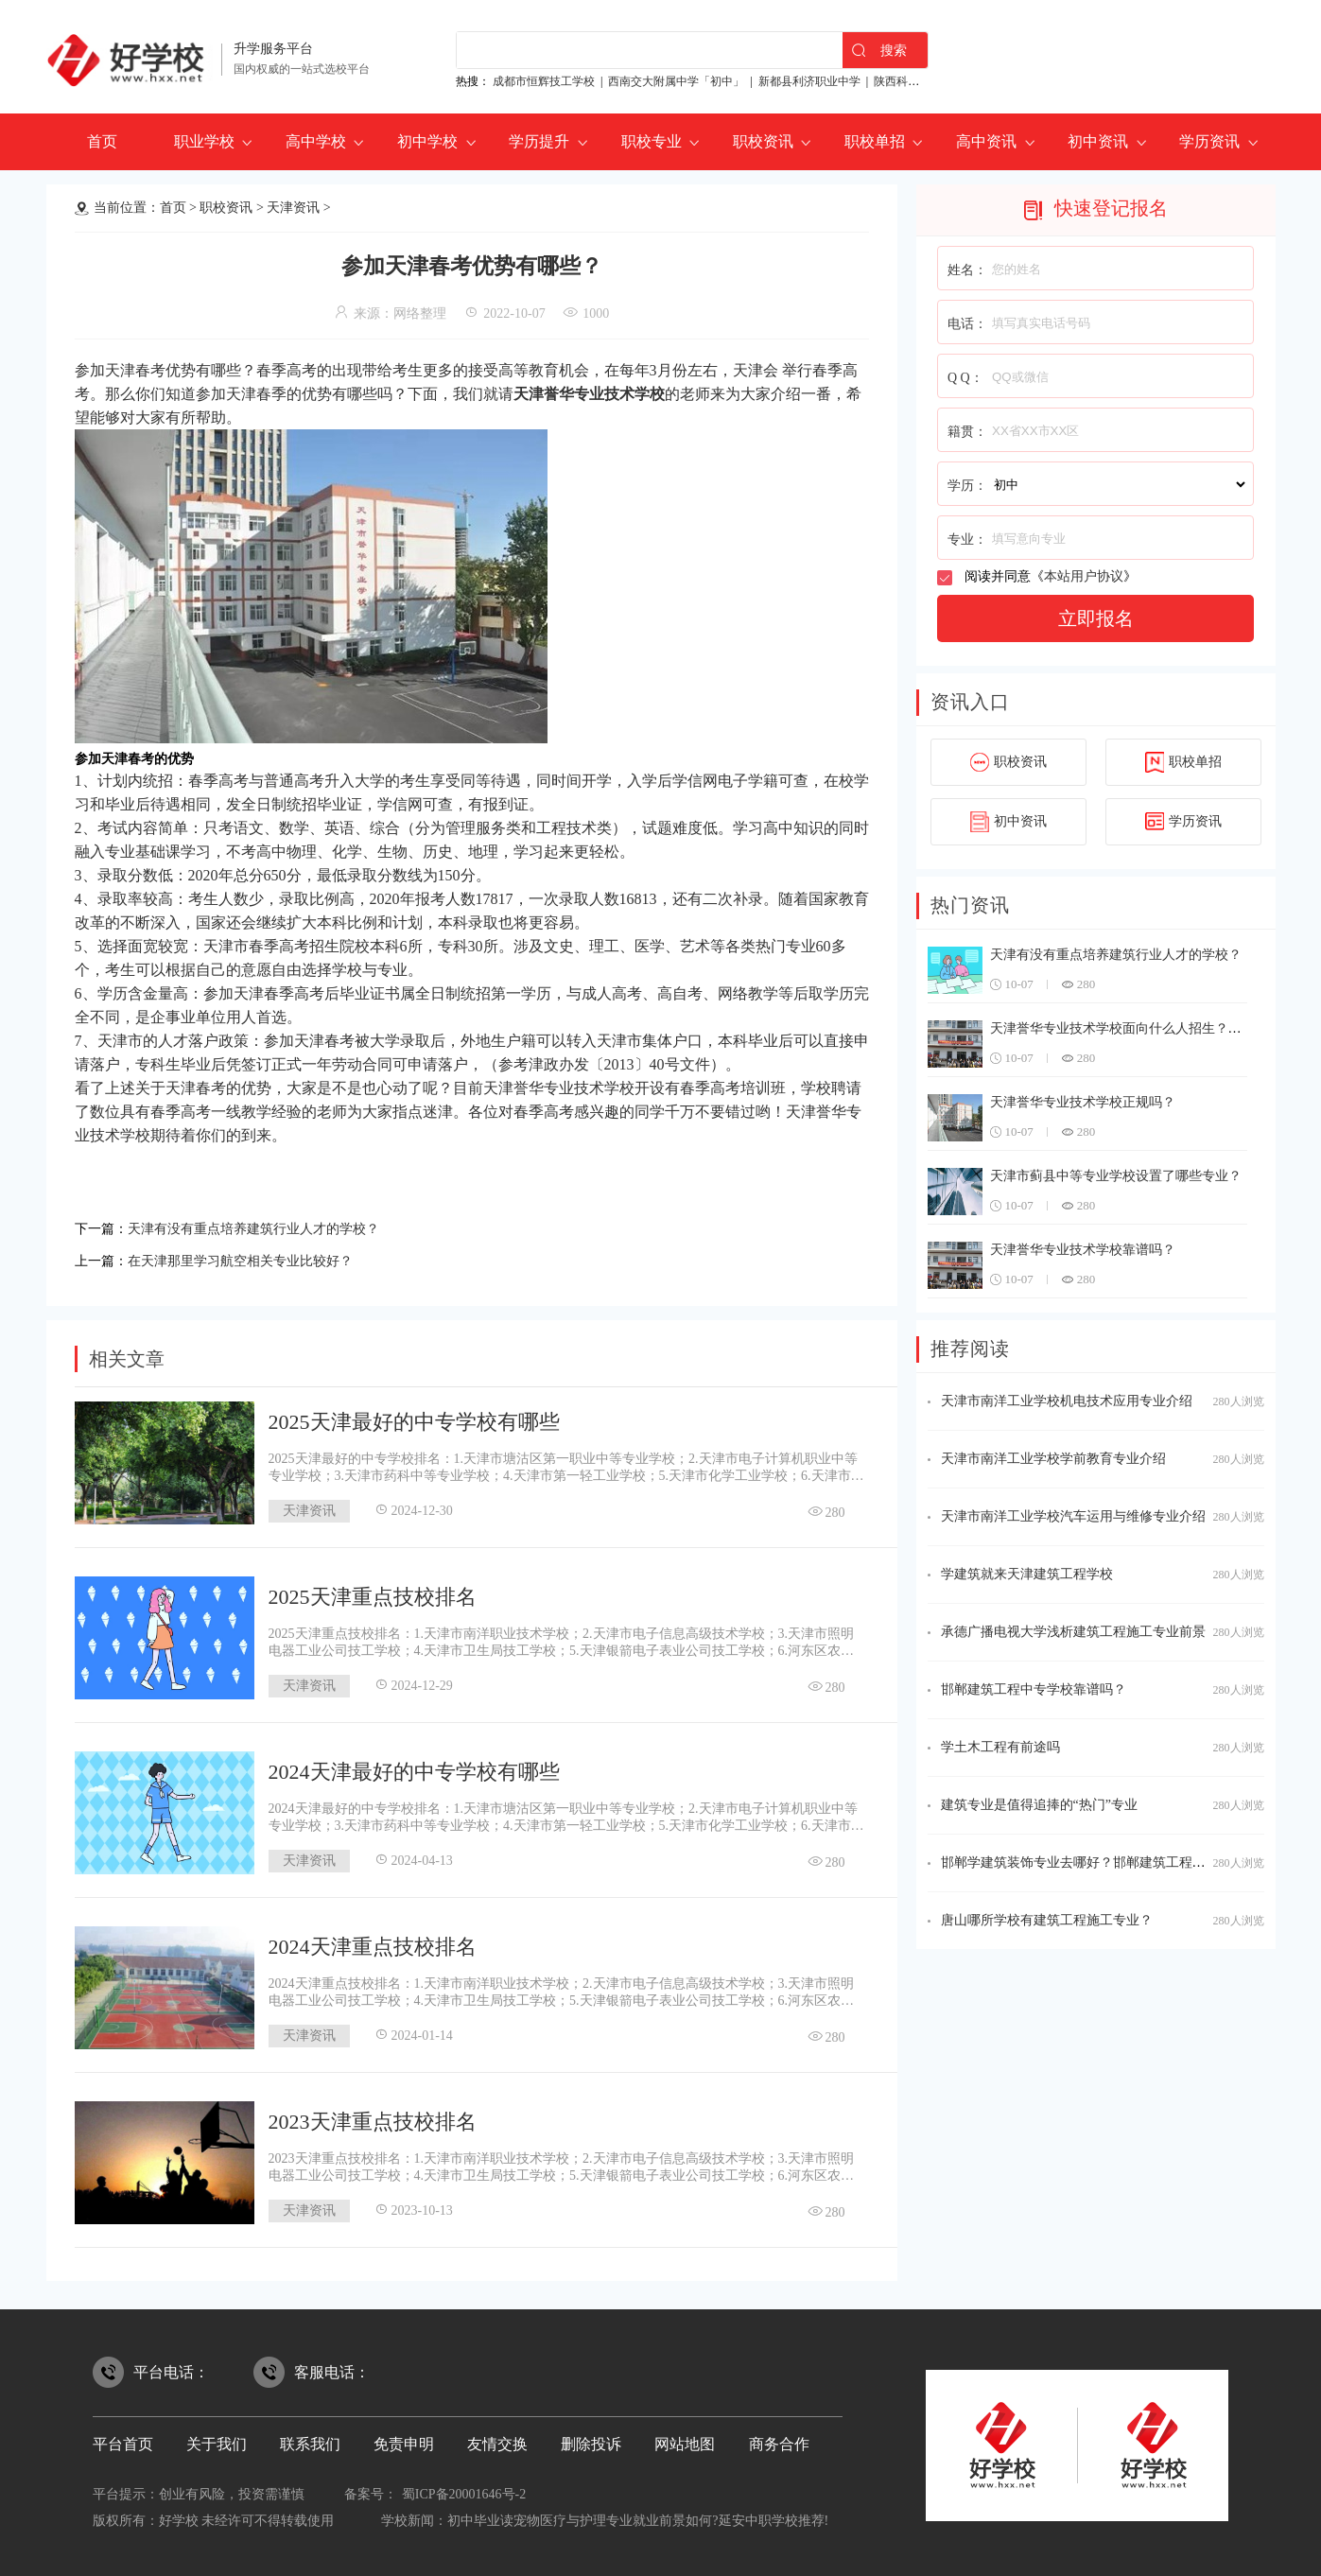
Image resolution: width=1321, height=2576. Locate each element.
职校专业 (651, 141)
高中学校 (316, 141)
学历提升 (539, 141)
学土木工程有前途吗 (1000, 1747)
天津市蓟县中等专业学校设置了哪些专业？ (1116, 1176)
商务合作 (779, 2438)
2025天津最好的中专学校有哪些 (414, 1416)
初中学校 (427, 141)
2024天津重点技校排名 (373, 1941)
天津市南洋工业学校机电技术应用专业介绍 (1066, 1401)
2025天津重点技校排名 (373, 1591)
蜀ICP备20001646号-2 (464, 2488)
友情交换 (497, 2438)
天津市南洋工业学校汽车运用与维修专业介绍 (1073, 1516)
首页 (102, 141)
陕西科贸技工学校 (919, 81)
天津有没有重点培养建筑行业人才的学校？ (271, 1227)
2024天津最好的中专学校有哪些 (414, 1766)
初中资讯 (1098, 141)
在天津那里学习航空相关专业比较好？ (256, 1256)
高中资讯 (986, 141)
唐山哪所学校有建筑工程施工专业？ (1047, 1920)
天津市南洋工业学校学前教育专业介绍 (1053, 1459)
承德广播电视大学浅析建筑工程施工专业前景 (1073, 1632)
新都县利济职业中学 (809, 81)
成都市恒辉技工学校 (544, 81)
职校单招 (874, 141)
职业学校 (204, 141)
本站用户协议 (1083, 576)
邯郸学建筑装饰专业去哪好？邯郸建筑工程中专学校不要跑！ (1119, 1862)
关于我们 (216, 2438)
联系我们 (310, 2438)
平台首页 (123, 2438)
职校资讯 (763, 141)
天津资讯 (293, 207)
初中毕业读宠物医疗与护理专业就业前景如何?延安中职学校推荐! (637, 2515)
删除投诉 (591, 2438)
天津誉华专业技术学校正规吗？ (1082, 1102)
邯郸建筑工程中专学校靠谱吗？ (1033, 1689)
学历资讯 (1209, 141)
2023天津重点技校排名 (373, 2116)
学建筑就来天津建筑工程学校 (1027, 1574)
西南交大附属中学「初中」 (676, 81)
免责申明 (404, 2438)
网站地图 (684, 2438)
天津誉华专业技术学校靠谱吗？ (1082, 1250)
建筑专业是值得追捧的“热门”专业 (1039, 1805)
